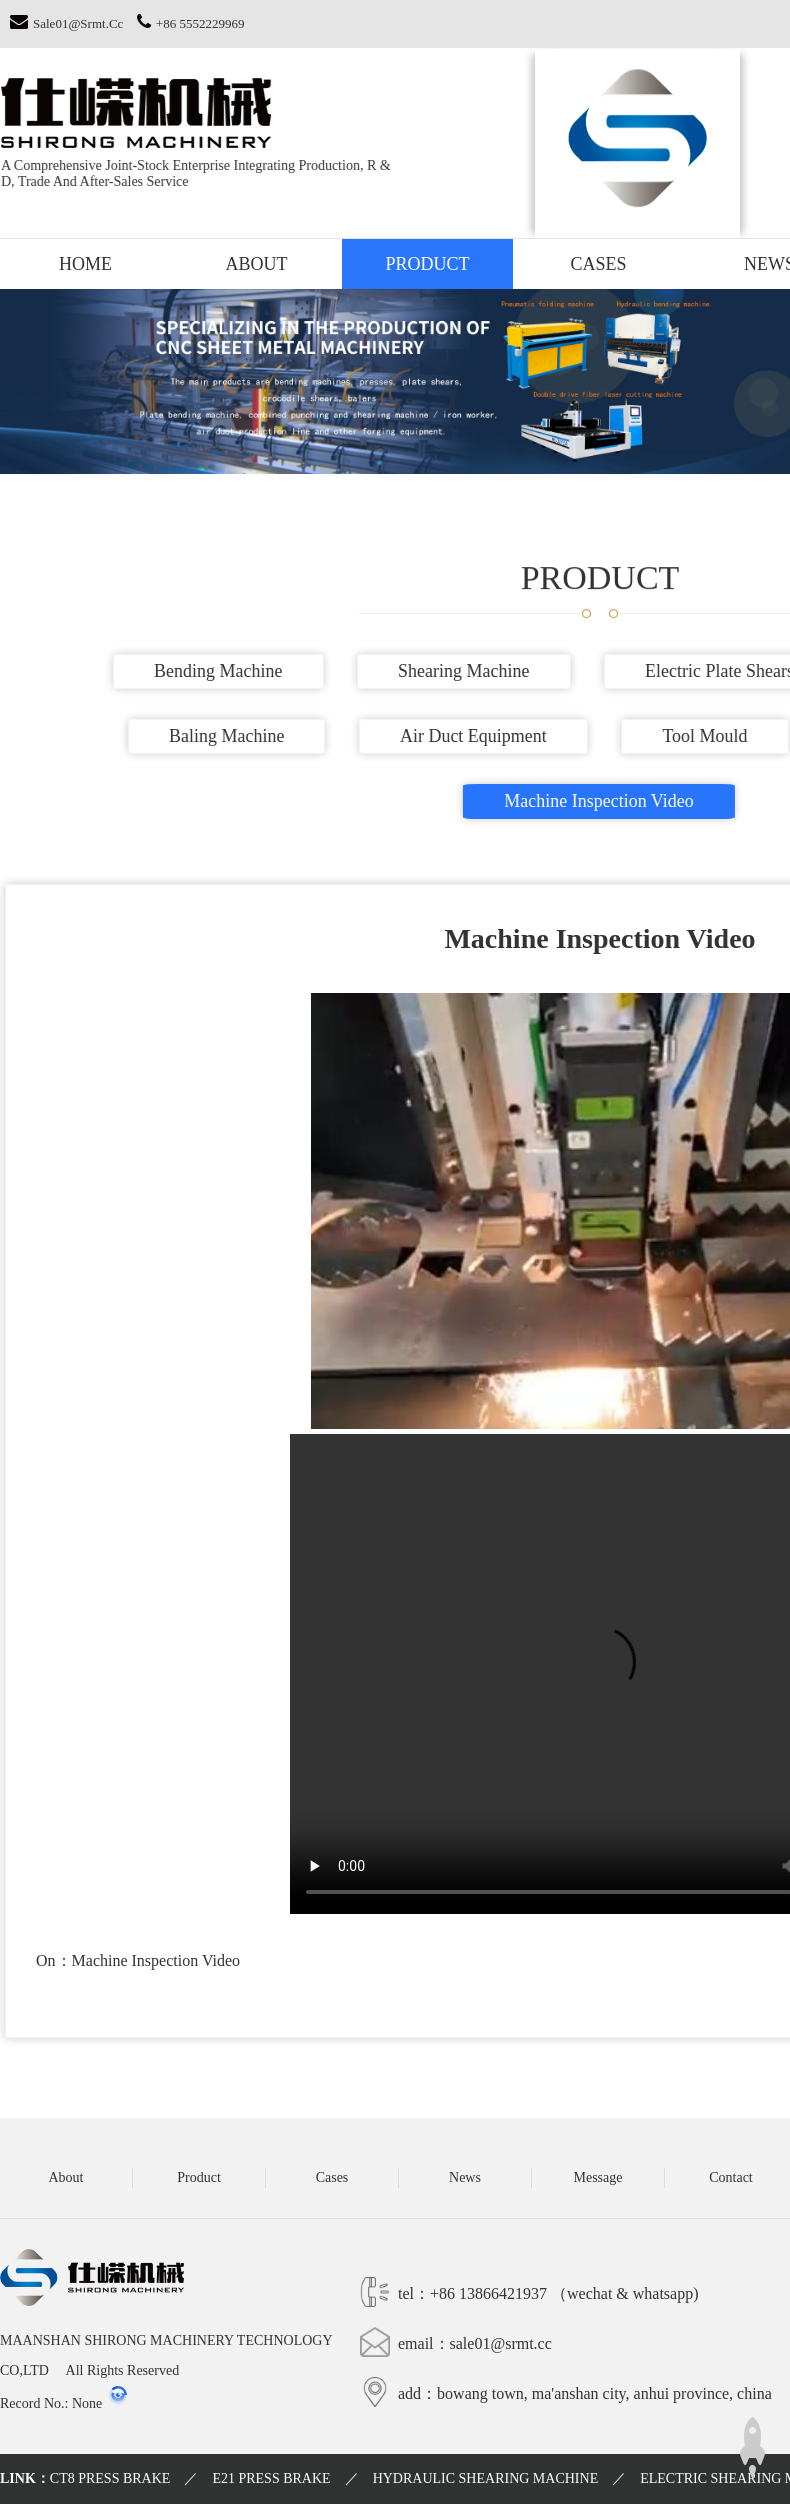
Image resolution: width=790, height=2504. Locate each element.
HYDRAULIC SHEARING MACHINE (486, 2478)
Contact (731, 2177)
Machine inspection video (610, 801)
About (257, 264)
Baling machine (237, 736)
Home (85, 264)
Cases (598, 264)
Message (598, 2177)
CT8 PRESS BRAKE (110, 2478)
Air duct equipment (484, 736)
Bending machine (229, 671)
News (465, 2177)
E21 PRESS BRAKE (271, 2478)
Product (427, 264)
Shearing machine (474, 671)
